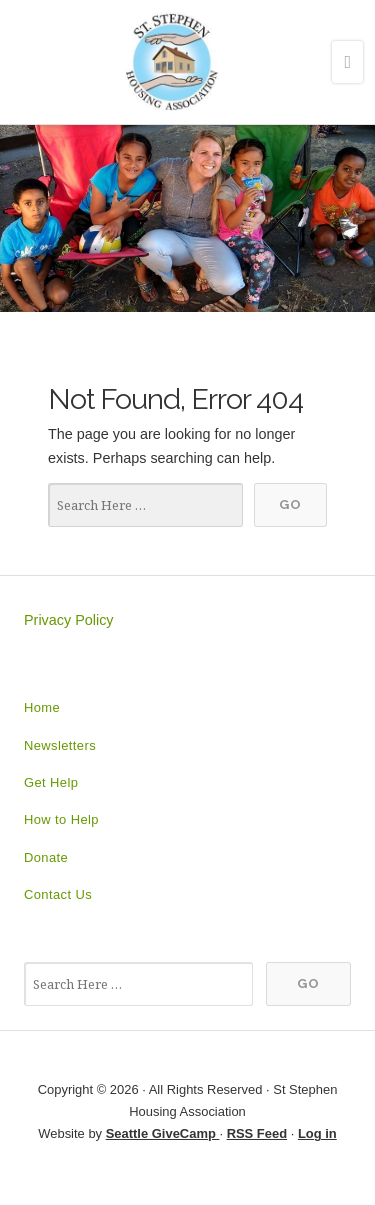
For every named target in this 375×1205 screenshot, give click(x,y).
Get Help (51, 782)
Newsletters (60, 745)
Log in (317, 1133)
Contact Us (58, 894)
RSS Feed (257, 1133)
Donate (46, 857)
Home (42, 707)
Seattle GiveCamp (163, 1133)
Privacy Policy (69, 620)
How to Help (61, 819)
